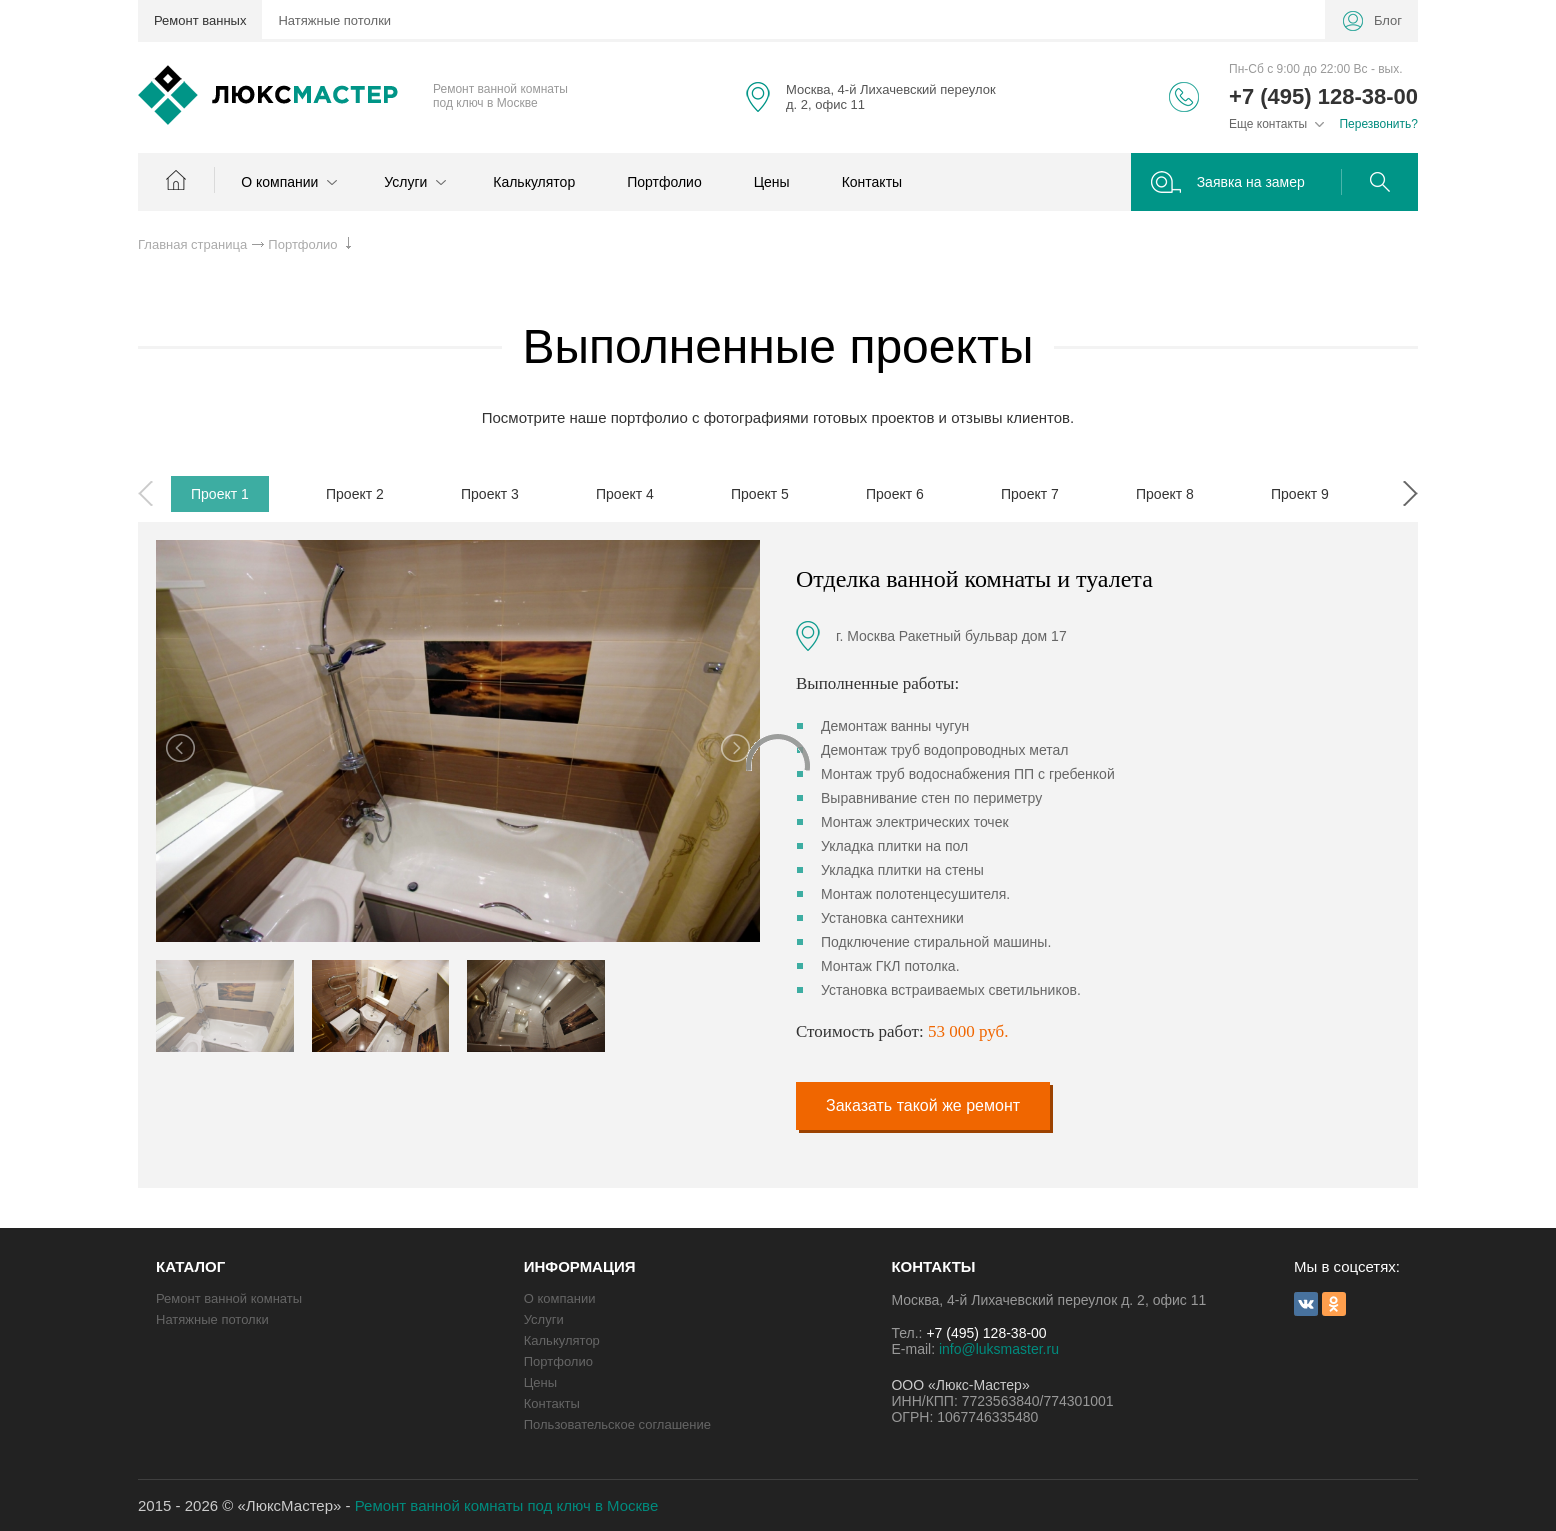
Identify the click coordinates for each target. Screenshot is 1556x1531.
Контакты (872, 182)
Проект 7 (1030, 494)
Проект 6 (895, 494)
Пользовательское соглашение (617, 1424)
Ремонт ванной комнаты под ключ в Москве (507, 1505)
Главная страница (192, 244)
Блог (1388, 20)
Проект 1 (220, 494)
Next (1410, 493)
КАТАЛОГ (190, 1266)
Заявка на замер (1251, 182)
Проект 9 (1300, 494)
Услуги (412, 182)
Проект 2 (355, 494)
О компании (286, 182)
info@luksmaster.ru (999, 1349)
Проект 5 (760, 494)
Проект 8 (1165, 494)
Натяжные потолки (334, 20)
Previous (145, 493)
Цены (772, 182)
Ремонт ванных (200, 20)
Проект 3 (490, 494)
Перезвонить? (1378, 124)
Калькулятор (534, 182)
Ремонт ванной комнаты (229, 1298)
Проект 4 (625, 494)
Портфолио (664, 182)
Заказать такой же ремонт (923, 1105)
